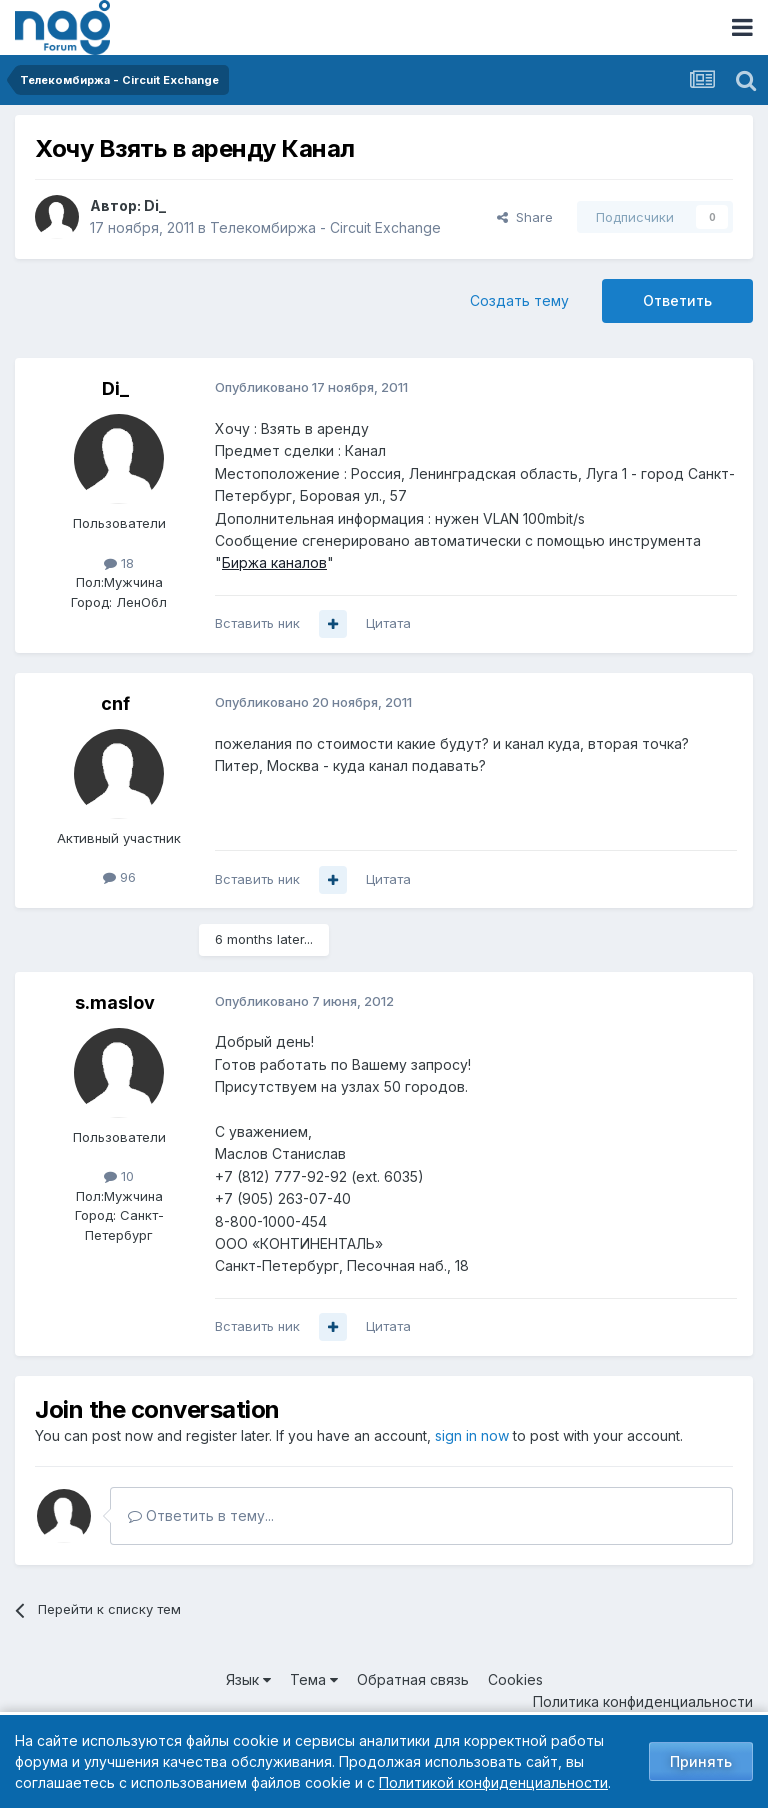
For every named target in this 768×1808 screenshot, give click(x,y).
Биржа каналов (274, 562)
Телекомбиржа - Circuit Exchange (325, 227)
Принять (701, 1761)
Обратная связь (413, 1679)
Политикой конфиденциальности (493, 1782)
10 (119, 1176)
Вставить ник (257, 623)
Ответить (677, 300)
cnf (115, 703)
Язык (248, 1679)
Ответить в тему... (201, 1515)
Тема (314, 1679)
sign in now (472, 1435)
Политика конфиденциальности (643, 1701)
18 (119, 563)
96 (119, 877)
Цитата (388, 623)
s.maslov (115, 1002)
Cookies (515, 1679)
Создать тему (519, 300)
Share (525, 217)
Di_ (155, 205)
